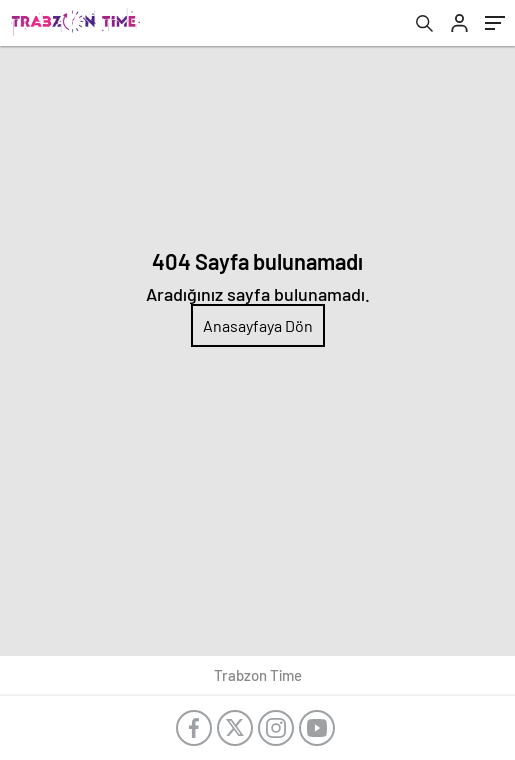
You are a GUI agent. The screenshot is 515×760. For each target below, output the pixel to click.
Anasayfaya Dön (258, 325)
